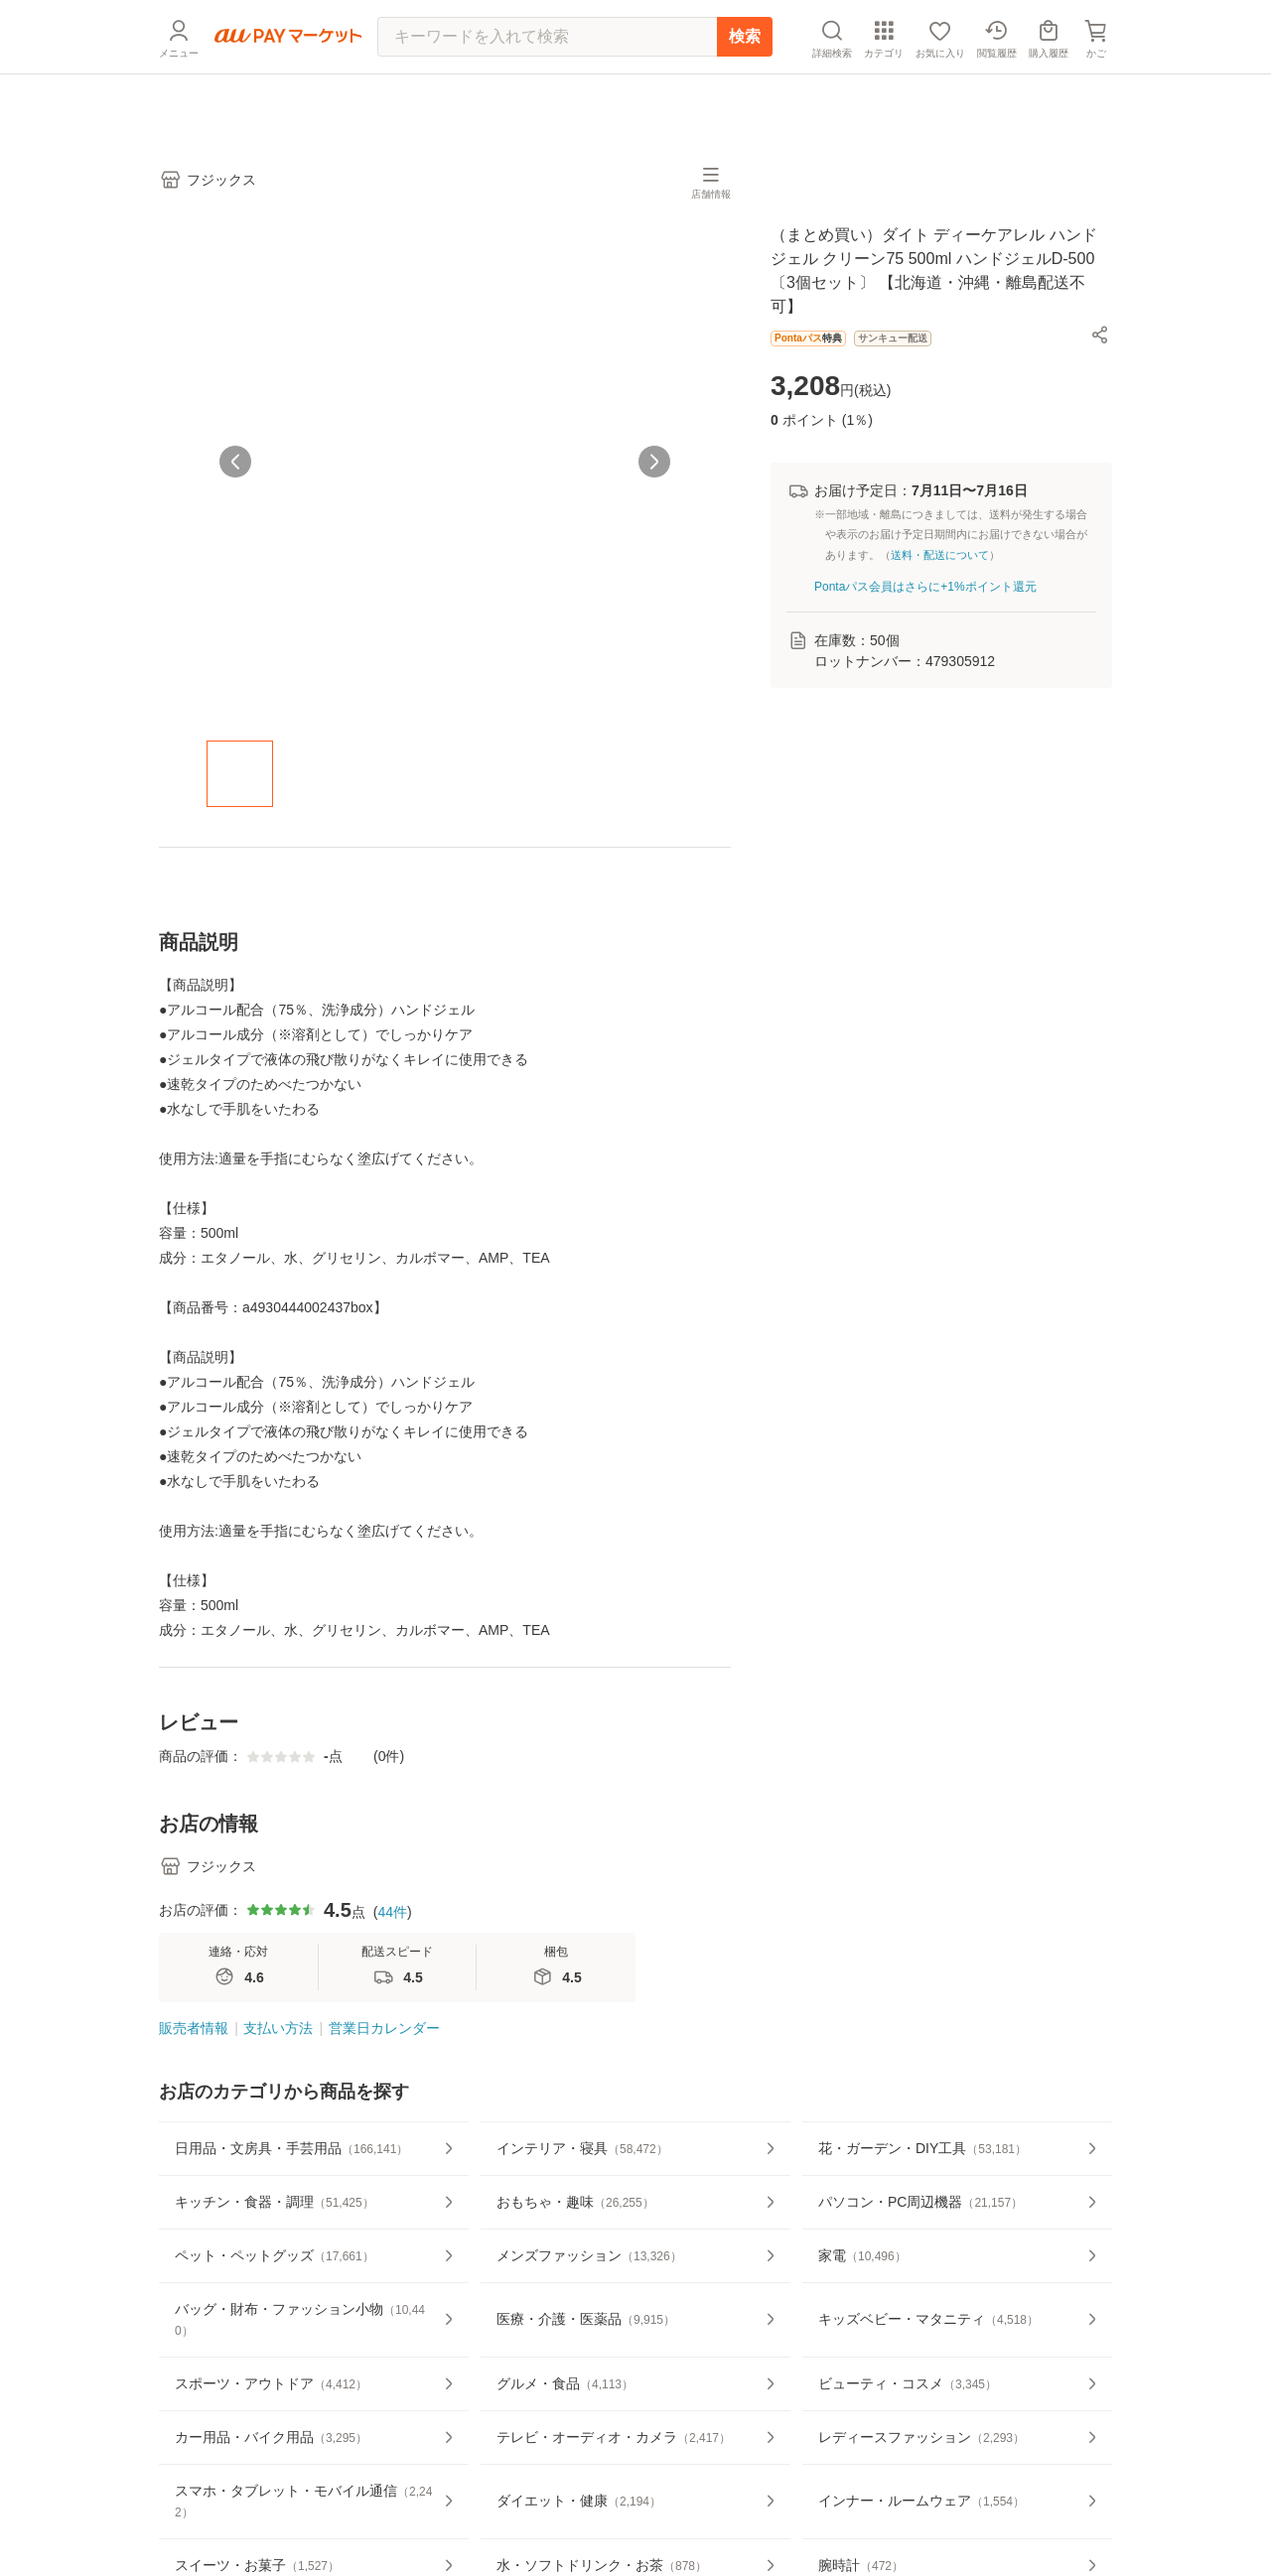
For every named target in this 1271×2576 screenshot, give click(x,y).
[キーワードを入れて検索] (547, 84)
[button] (1100, 334)
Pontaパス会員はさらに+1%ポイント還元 (925, 587)
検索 (745, 83)
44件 (392, 1912)
